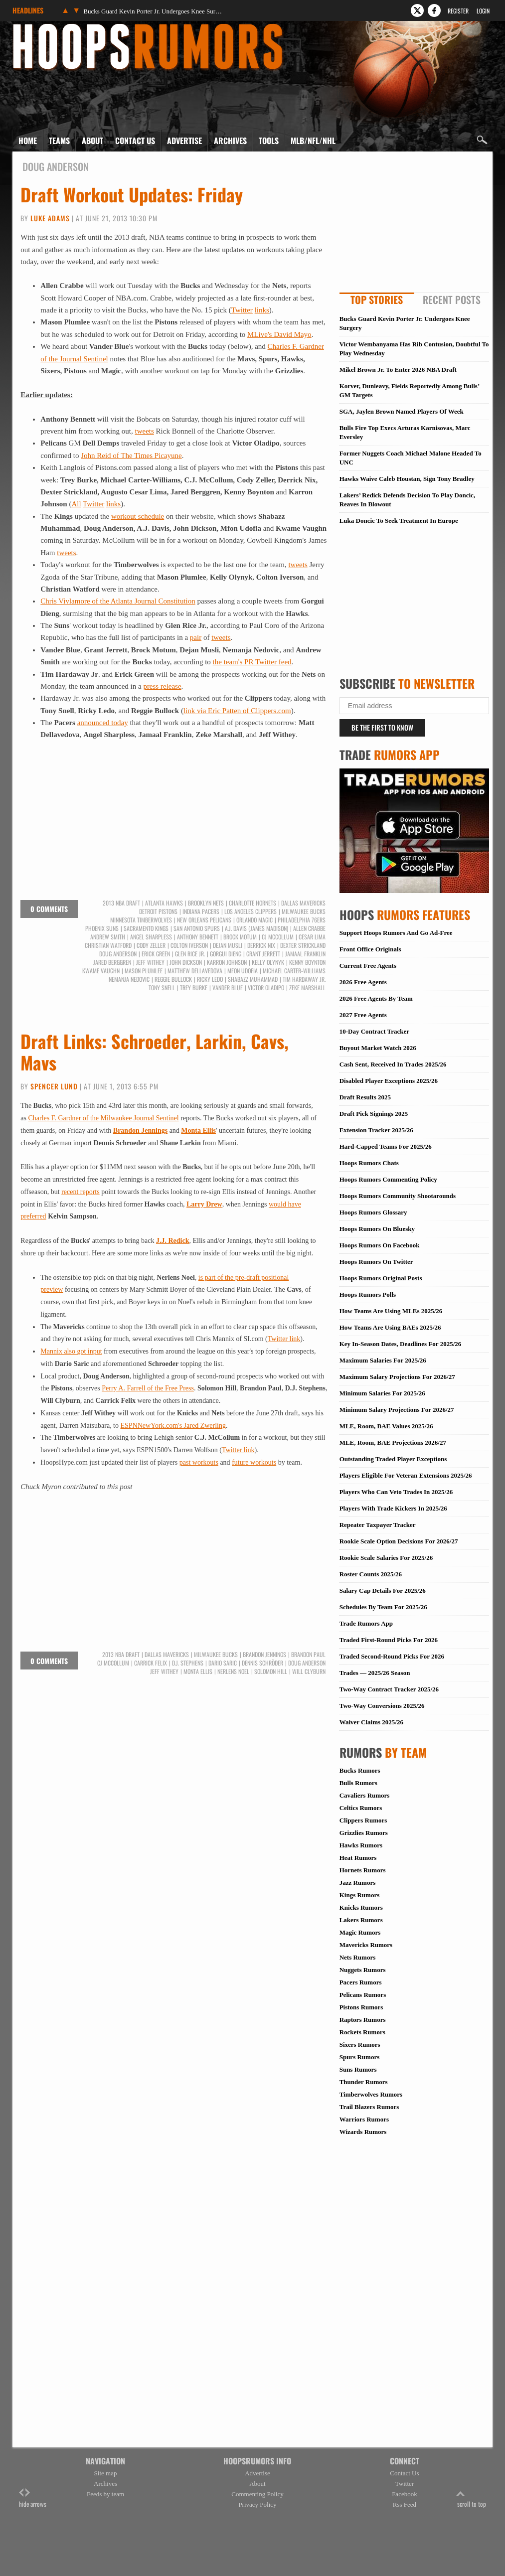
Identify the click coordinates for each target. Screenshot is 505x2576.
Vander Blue (227, 988)
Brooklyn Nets (206, 903)
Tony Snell (162, 988)
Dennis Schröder (262, 1663)
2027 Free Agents (363, 1015)
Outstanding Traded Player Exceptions (393, 1459)
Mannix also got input (71, 1351)
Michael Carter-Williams (294, 971)
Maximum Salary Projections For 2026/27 (397, 1376)
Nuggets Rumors (362, 1969)
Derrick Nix (261, 945)
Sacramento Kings (146, 928)
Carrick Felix (150, 1663)
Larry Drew (204, 1204)
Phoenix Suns (102, 928)
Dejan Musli (227, 945)
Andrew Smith (107, 937)
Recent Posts (452, 299)
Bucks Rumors (359, 1770)
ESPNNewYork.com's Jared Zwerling (173, 1425)
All (76, 504)
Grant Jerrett (263, 954)
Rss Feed (404, 2504)
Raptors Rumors (362, 2019)
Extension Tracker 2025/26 (376, 1130)
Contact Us (135, 141)
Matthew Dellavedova (195, 971)
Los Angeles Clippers (250, 911)
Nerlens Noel (233, 1671)
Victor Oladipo (266, 988)
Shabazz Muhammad (253, 979)
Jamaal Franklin (305, 954)
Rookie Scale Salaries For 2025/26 (386, 1557)
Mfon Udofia (242, 971)
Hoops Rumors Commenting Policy (388, 1179)
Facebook (404, 2494)
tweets (144, 431)
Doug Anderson (118, 954)
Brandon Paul (308, 1655)
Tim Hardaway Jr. (304, 979)
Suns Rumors (358, 2069)
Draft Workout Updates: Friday (131, 194)
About (92, 141)
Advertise (184, 141)
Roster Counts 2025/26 (370, 1574)
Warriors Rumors (364, 2119)
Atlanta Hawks (164, 903)
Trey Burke (193, 988)
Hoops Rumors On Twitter (376, 1261)
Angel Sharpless (151, 937)
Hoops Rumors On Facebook (379, 1245)
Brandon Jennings (140, 1130)
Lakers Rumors (361, 1920)
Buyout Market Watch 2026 (377, 1048)
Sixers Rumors (359, 2044)
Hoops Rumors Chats (369, 1163)
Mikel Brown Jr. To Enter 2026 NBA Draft (398, 369)
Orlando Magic (254, 920)
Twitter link (284, 1339)
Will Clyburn (309, 1671)
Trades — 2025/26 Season (374, 1672)
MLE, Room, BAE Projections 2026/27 (392, 1442)
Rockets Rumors (362, 2032)
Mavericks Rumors (366, 1945)
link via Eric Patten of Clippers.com (237, 711)
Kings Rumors (359, 1895)
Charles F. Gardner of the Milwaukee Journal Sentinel (103, 1118)
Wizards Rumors (363, 2131)
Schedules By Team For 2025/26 (383, 1607)
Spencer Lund (54, 1086)
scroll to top (471, 2498)
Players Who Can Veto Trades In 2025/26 (396, 1492)
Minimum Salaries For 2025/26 (382, 1393)
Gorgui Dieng (225, 954)
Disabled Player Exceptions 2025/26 (388, 1080)
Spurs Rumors (359, 2057)
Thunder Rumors (363, 2082)
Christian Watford (108, 945)
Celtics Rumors (360, 1808)
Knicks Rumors (361, 1907)
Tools (269, 141)
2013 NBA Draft (121, 903)
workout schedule (137, 516)
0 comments (49, 909)
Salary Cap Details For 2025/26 (382, 1590)
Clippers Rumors (363, 1820)
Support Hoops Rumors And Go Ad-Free (396, 932)
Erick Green (156, 954)
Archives (230, 141)
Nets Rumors (357, 1957)
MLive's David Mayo (279, 334)
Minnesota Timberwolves (141, 920)
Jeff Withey (150, 962)
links (262, 310)
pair (195, 637)
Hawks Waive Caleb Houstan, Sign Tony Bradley (407, 478)
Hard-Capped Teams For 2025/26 (385, 1146)
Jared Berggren (112, 962)
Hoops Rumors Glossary (373, 1212)
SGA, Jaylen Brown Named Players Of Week (401, 411)
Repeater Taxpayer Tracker (377, 1524)
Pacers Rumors (360, 1982)
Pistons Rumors (361, 2007)
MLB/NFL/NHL (313, 141)
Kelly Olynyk (268, 962)
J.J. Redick (172, 1240)
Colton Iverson (189, 945)
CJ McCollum (278, 937)
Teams (59, 141)
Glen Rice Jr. (190, 954)
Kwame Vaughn (101, 971)
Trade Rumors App (366, 1623)
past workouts (198, 1462)
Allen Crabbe (309, 928)
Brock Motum (240, 937)
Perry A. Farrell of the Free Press (148, 1388)
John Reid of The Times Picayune (131, 455)
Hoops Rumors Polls (367, 1294)
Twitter (242, 310)
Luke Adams (50, 218)
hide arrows (32, 2498)
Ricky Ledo (210, 979)
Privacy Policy (257, 2504)
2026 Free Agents (363, 982)
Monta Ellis (198, 1130)
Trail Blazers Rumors (369, 2107)
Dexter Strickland (303, 945)
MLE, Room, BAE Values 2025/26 (386, 1426)
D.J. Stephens (187, 1663)
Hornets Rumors (362, 1870)
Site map (105, 2473)
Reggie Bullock (173, 979)
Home (27, 141)
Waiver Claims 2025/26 (371, 1722)
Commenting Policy (257, 2494)
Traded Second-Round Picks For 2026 (391, 1656)
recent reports (80, 1192)
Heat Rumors (358, 1857)
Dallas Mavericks (303, 903)
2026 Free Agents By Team (376, 998)
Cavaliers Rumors (364, 1795)
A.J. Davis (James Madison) (256, 928)
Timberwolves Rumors (371, 2094)
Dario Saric (222, 1663)
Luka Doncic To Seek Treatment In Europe (398, 520)
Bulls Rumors (358, 1783)
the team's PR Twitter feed (252, 662)
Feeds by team (105, 2494)
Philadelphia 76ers (302, 920)
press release (162, 686)
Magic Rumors (360, 1932)
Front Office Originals (370, 949)
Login (483, 10)
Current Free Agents (367, 965)
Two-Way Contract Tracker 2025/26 (389, 1689)
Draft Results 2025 (365, 1097)
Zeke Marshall (307, 988)
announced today (102, 723)
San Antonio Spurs (196, 928)
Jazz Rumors (357, 1882)
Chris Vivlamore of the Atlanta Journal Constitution (117, 601)
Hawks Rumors (360, 1845)
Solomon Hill (270, 1671)
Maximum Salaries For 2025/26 (382, 1360)
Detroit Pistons (158, 911)
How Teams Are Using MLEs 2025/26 (391, 1311)
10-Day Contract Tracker (374, 1031)
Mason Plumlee (144, 971)
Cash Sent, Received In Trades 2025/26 (393, 1064)
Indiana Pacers (200, 911)
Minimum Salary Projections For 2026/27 (396, 1409)
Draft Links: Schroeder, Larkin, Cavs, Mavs (154, 1051)
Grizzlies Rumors (363, 1832)
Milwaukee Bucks (304, 911)
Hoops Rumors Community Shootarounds (397, 1196)
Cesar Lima (312, 937)
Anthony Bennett (197, 937)
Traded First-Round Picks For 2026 (388, 1640)
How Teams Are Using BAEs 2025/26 (390, 1327)
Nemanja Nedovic (129, 979)
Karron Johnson (227, 962)
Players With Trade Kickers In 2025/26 (393, 1508)
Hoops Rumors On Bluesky (377, 1228)
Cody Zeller (151, 945)
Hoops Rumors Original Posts (380, 1278)
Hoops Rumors (39, 26)
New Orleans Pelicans (204, 920)
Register (458, 10)
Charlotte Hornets (252, 903)
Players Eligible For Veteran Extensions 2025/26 (405, 1475)
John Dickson (185, 962)
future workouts (254, 1462)
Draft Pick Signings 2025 (373, 1113)
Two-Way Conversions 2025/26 (382, 1705)
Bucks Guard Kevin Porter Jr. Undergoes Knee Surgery (153, 11)
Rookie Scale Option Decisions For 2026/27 (398, 1541)
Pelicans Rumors (362, 1994)
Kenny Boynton (307, 962)
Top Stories (376, 299)
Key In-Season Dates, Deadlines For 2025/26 (400, 1344)
